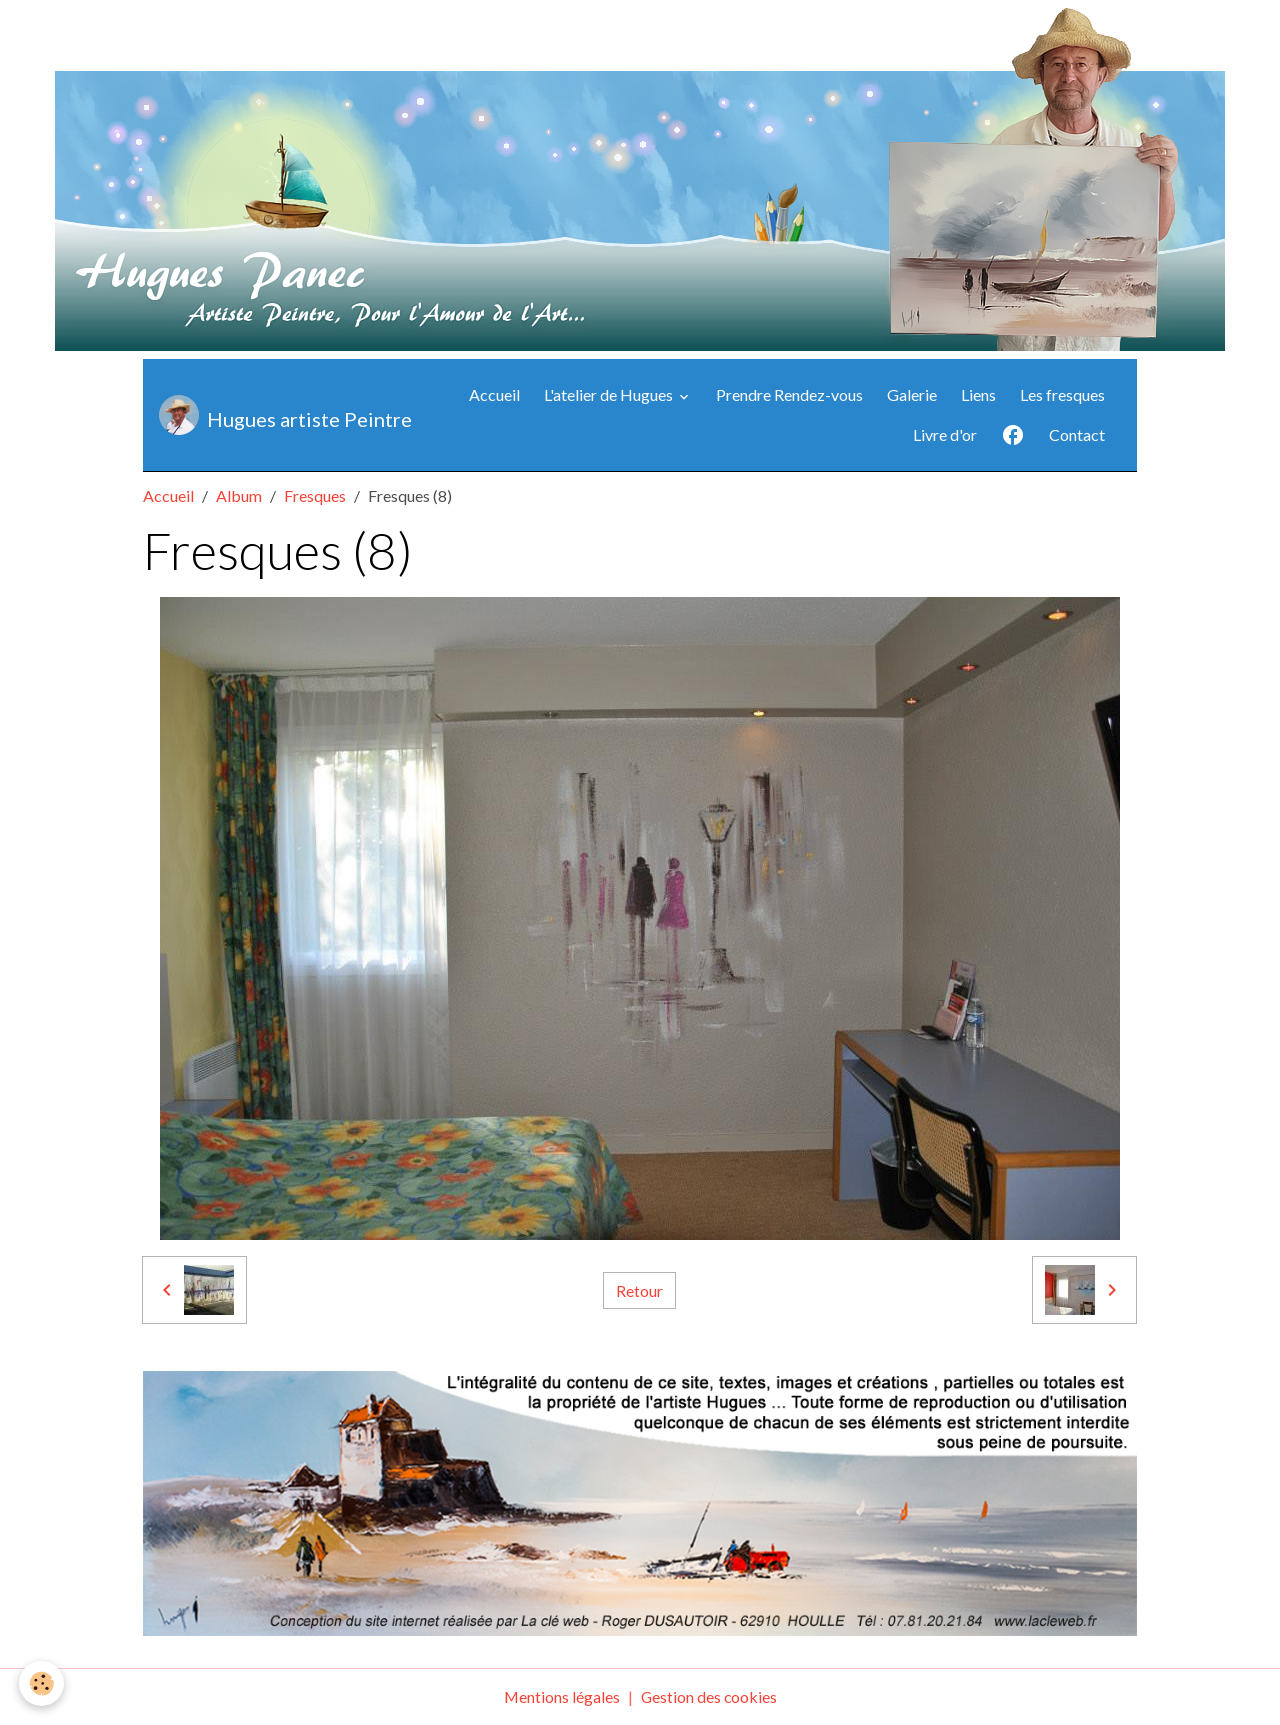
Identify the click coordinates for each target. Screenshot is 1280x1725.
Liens (978, 394)
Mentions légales (560, 1696)
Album (239, 495)
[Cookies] (42, 1683)
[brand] (265, 415)
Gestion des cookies (709, 1696)
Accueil (494, 394)
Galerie (912, 394)
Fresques (315, 495)
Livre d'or (945, 434)
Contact (1077, 434)
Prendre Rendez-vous (789, 394)
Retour (639, 1289)
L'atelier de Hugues (610, 394)
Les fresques (1062, 394)
